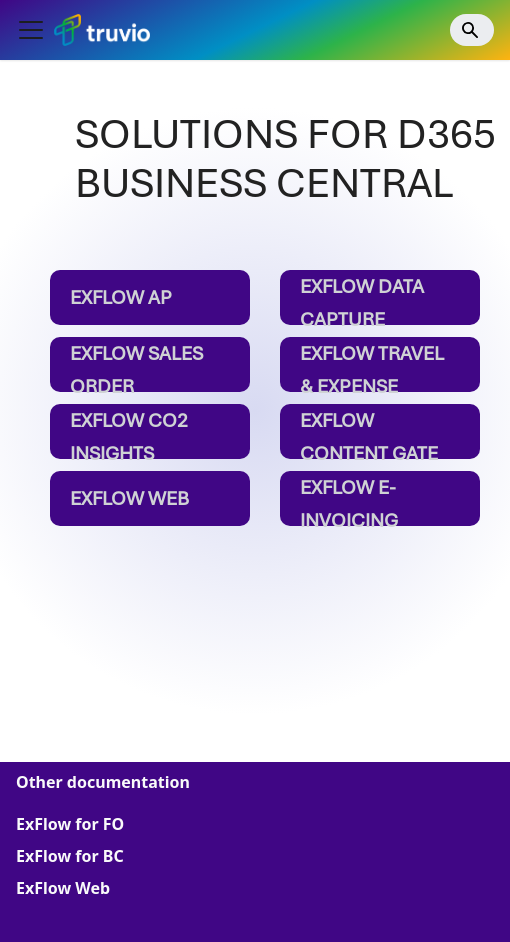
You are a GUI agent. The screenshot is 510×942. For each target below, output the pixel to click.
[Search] (472, 30)
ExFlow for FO (70, 824)
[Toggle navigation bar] (31, 30)
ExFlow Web (63, 888)
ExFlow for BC (70, 856)
